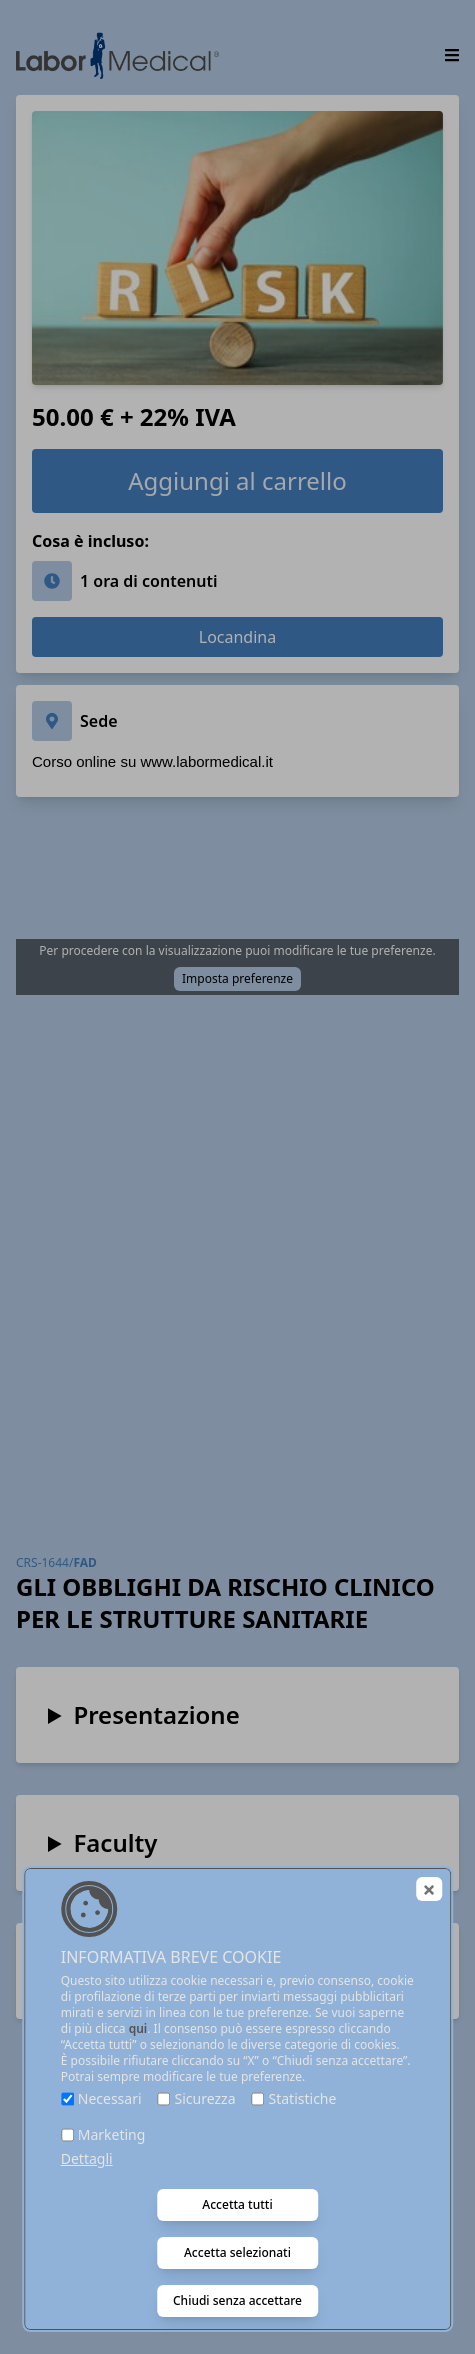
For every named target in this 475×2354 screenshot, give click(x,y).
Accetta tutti (237, 2204)
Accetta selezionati (237, 2252)
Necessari (110, 2098)
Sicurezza (205, 2098)
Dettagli (87, 2158)
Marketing (112, 2134)
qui (138, 2028)
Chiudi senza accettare (237, 2300)
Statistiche (303, 2098)
